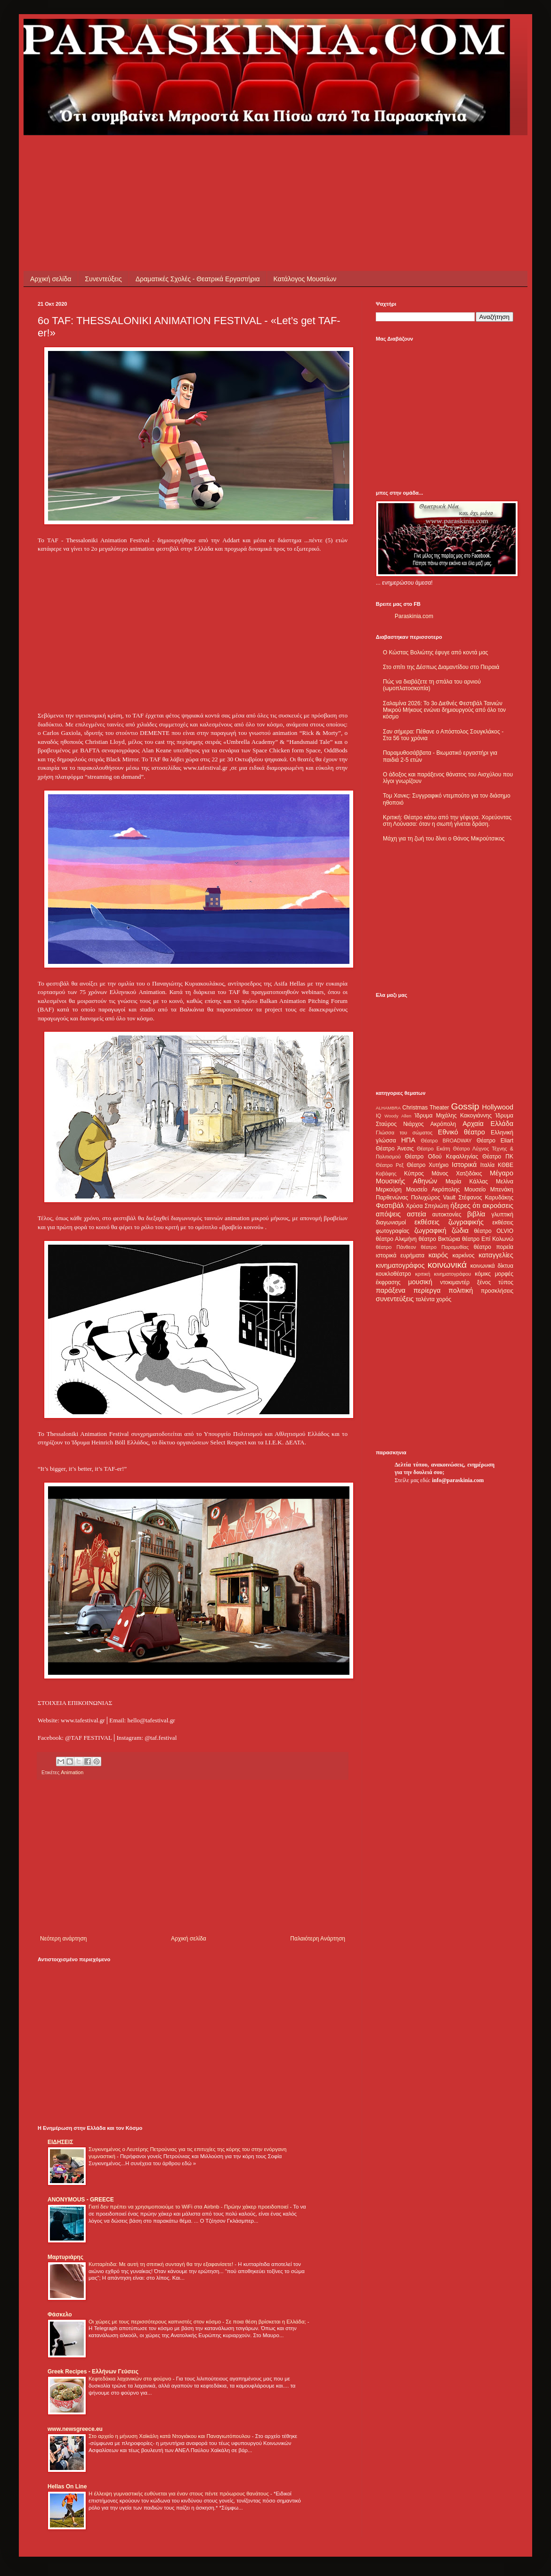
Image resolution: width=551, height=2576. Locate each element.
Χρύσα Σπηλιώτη (427, 1206)
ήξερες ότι (465, 1205)
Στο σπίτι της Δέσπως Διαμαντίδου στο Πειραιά (441, 667)
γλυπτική (502, 1214)
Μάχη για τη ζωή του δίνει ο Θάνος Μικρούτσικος (443, 838)
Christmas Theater (425, 1107)
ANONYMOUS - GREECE (81, 2199)
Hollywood (497, 1107)
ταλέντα (425, 1299)
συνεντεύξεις (395, 1299)
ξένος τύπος (495, 1282)
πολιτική (460, 1290)
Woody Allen (397, 1115)
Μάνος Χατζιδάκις (456, 1173)
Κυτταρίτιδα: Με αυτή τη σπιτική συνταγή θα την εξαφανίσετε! (162, 2264)
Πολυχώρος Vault (433, 1197)
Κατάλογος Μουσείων (305, 279)
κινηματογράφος (400, 1265)
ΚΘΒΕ (505, 1165)
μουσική (420, 1282)
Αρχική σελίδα (50, 279)
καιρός (438, 1255)
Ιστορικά (464, 1164)
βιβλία (476, 1214)
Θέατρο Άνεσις (395, 1148)
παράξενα (390, 1290)
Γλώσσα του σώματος (404, 1132)
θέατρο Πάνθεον (396, 1247)
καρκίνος (464, 1255)
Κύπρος (414, 1173)
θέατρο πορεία (493, 1247)
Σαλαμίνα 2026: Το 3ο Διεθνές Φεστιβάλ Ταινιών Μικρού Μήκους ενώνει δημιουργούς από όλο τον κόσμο (444, 710)
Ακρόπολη (443, 1124)
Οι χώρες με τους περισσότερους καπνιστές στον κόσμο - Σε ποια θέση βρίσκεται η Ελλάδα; (198, 2321)
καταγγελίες (495, 1255)
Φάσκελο (60, 2314)
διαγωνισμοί (391, 1222)
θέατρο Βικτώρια (439, 1239)
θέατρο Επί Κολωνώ (487, 1239)
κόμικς (483, 1274)
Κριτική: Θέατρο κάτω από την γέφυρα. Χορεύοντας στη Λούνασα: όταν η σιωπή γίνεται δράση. (447, 820)
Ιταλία (487, 1165)
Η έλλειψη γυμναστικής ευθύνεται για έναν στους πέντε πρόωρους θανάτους (179, 2493)
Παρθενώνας (392, 1197)
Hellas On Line (67, 2486)
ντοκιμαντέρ (455, 1282)
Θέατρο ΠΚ (497, 1156)
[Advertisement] (209, 156)
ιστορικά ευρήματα (400, 1255)
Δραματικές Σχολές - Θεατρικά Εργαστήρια (198, 279)
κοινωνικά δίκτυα (491, 1266)
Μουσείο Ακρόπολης (433, 1189)
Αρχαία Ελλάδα (487, 1123)
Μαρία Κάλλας (467, 1181)
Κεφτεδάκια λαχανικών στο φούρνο (131, 2378)
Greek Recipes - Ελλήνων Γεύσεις (93, 2371)
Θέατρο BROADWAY (446, 1140)
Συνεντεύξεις (103, 279)
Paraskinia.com (414, 616)
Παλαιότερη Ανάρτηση (317, 1938)
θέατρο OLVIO (493, 1231)
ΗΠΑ (408, 1140)
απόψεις (388, 1214)
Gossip (465, 1106)
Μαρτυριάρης (65, 2257)
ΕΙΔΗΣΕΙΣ (60, 2142)
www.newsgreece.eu (75, 2429)
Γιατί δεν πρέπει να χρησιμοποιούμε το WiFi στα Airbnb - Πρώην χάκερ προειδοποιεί (189, 2206)
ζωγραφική (430, 1230)
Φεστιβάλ (390, 1205)
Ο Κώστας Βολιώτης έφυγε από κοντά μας (435, 652)
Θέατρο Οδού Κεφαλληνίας (441, 1156)
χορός (443, 1299)
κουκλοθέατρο (393, 1274)
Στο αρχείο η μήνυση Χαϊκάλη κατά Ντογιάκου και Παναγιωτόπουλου (170, 2436)
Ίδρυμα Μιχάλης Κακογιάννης (453, 1115)
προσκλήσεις (497, 1291)
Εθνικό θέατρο (461, 1132)
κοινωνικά (447, 1265)
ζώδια (460, 1230)
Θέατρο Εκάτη (433, 1148)
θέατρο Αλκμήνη (396, 1239)
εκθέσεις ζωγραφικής (449, 1222)
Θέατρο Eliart (495, 1140)
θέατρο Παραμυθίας (445, 1247)
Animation (72, 1772)
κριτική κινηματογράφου (443, 1274)
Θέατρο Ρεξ (390, 1165)
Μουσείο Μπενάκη (488, 1189)
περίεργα (427, 1290)
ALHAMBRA (388, 1107)
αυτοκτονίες (447, 1214)
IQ (378, 1115)
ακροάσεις (498, 1205)
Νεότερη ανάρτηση (63, 1938)
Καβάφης (386, 1173)
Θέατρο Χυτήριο (428, 1165)
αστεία (416, 1214)
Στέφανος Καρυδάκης (485, 1197)
